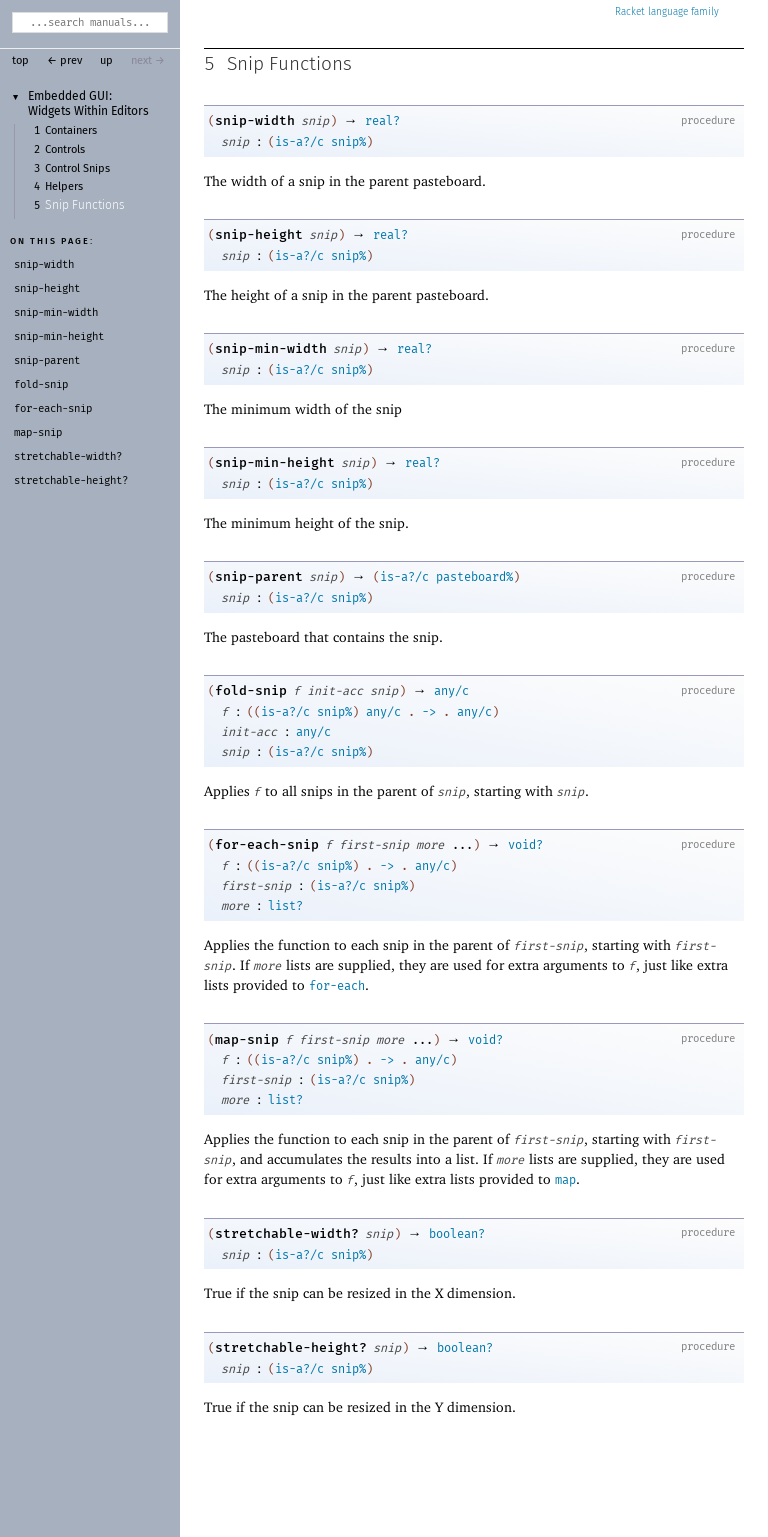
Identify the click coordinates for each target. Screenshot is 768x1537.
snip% (348, 142)
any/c (451, 691)
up (106, 61)
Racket (667, 12)
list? (285, 906)
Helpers (64, 187)
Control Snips (77, 169)
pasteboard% (474, 577)
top (20, 61)
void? (525, 845)
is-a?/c (299, 142)
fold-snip (251, 690)
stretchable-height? (291, 1347)
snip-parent (259, 576)
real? (382, 121)
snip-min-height (275, 462)
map (565, 1180)
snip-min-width (271, 348)
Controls (65, 150)
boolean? (457, 1234)
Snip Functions (85, 206)
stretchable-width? (287, 1233)
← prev (64, 61)
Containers (71, 131)
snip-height (259, 234)
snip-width (255, 120)
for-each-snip (267, 844)
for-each (337, 986)
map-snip (247, 1039)
